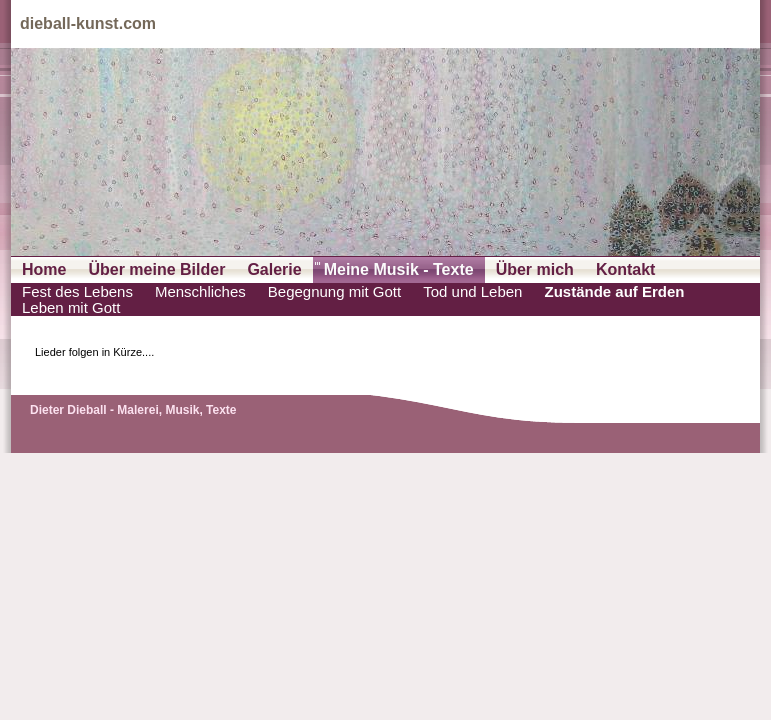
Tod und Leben (472, 292)
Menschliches (200, 292)
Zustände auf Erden (614, 292)
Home (44, 269)
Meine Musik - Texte (399, 269)
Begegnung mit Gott (334, 292)
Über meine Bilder (156, 269)
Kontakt (626, 269)
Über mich (535, 269)
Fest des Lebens (77, 292)
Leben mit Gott (71, 308)
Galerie (274, 269)
